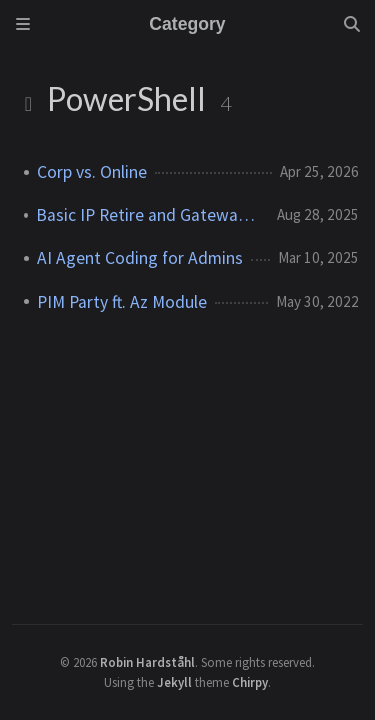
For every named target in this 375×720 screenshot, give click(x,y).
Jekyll (174, 682)
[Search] (352, 24)
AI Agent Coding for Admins (140, 258)
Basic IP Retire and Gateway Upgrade (148, 215)
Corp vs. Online (92, 172)
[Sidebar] (23, 24)
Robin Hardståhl (147, 662)
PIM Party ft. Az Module (122, 302)
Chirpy (250, 682)
